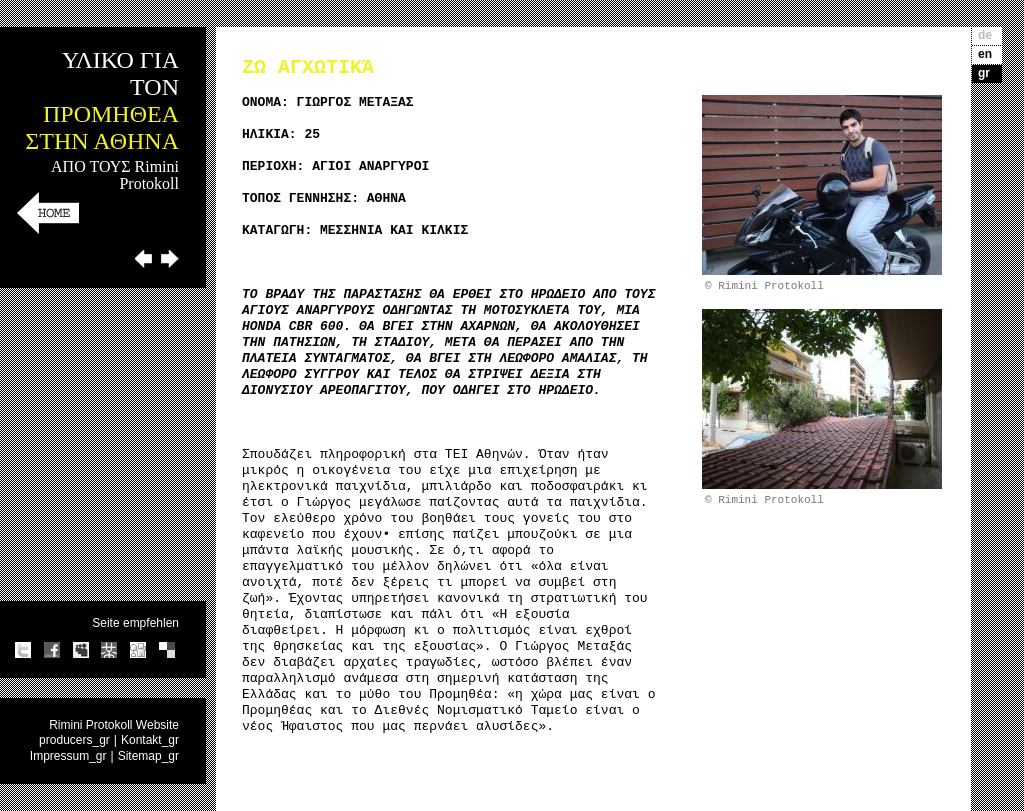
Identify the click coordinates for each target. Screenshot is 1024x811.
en (985, 54)
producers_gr (74, 740)
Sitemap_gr (148, 756)
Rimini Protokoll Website (114, 725)
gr (984, 73)
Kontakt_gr (150, 740)
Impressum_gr (68, 756)
